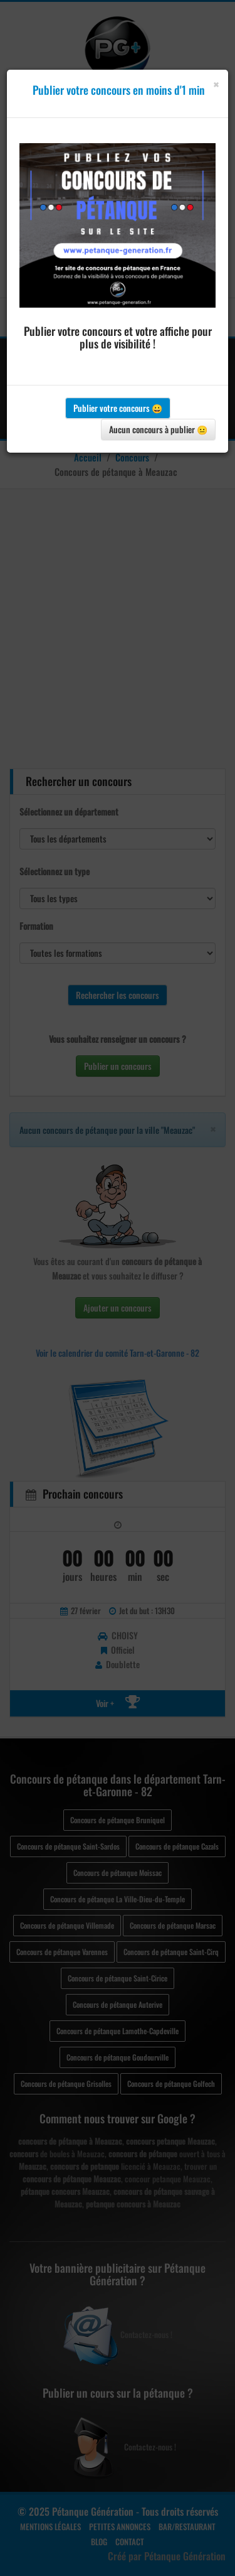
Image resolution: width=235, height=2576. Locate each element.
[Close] (216, 84)
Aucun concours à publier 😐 (158, 429)
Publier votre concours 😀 (117, 407)
